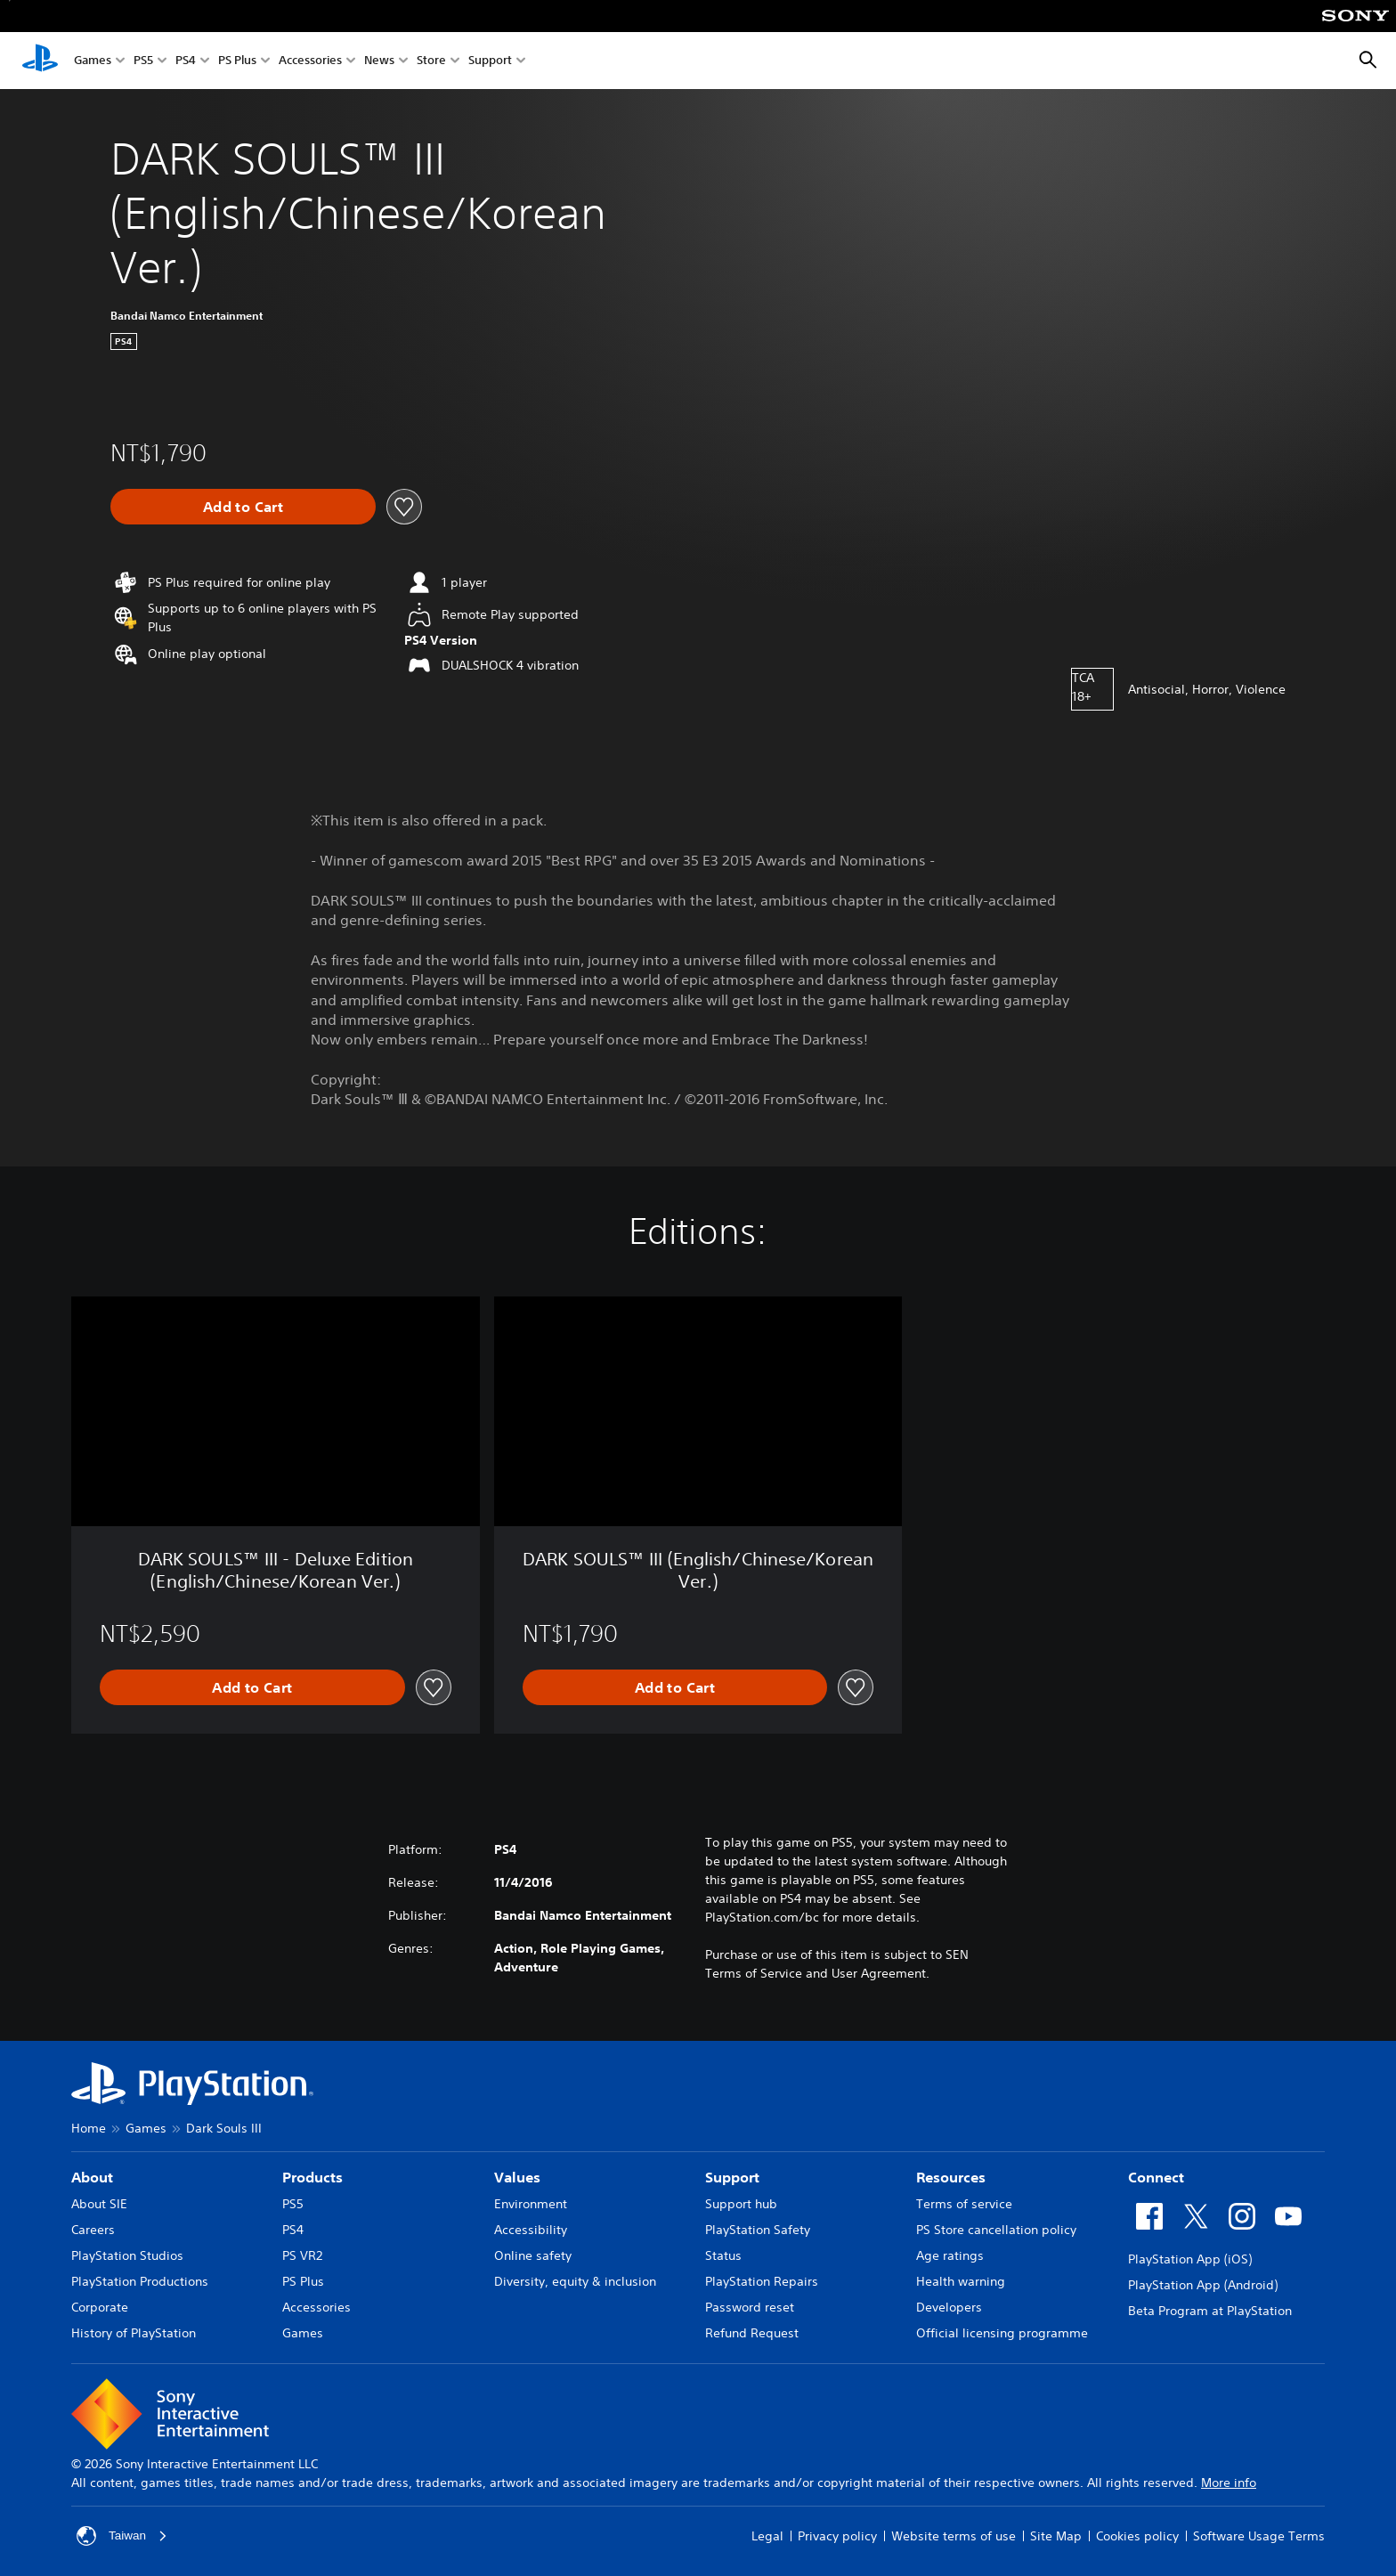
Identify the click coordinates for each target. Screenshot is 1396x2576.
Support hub (741, 2204)
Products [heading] (312, 2177)
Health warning (960, 2281)
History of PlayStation (133, 2333)
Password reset (749, 2307)
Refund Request (752, 2333)
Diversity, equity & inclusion (575, 2281)
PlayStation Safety (757, 2230)
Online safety (533, 2255)
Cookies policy (1137, 2536)
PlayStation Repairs (761, 2281)
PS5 (143, 61)
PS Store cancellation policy (996, 2230)
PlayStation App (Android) (1203, 2285)
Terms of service (964, 2204)
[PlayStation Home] (40, 61)
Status (723, 2255)
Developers (949, 2307)
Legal (767, 2536)
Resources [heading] (951, 2177)
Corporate (99, 2307)
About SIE (99, 2204)
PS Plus (237, 61)
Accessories (310, 61)
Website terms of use (953, 2536)
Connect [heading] (1156, 2177)
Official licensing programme (1002, 2333)
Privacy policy (837, 2536)
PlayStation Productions (139, 2281)
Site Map (1056, 2536)
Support (490, 61)
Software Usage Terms (1259, 2536)
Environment (530, 2204)
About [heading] (92, 2177)
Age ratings (950, 2255)
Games (92, 61)
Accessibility (530, 2230)
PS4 (185, 61)
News (379, 61)
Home (88, 2128)
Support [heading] (732, 2177)
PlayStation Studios (127, 2255)
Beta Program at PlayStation (1210, 2311)
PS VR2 (302, 2255)
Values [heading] (517, 2177)
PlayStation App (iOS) (1190, 2259)
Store (431, 61)
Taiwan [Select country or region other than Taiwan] (122, 2536)
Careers (93, 2230)
